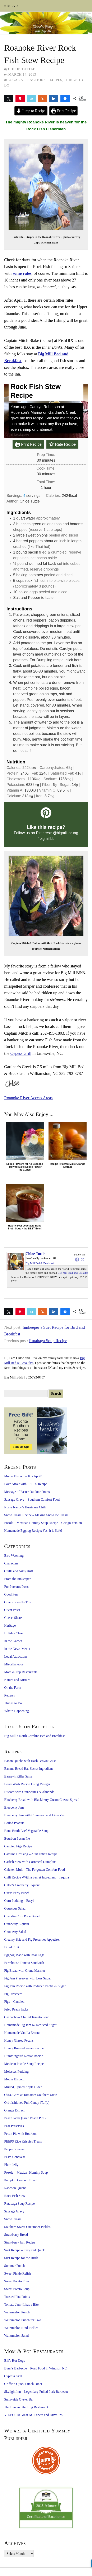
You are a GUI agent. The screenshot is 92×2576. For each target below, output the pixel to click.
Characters (11, 1563)
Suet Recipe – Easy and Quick (24, 2250)
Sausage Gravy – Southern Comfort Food (32, 1499)
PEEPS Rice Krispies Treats (23, 2141)
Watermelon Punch (17, 2312)
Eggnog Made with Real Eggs (24, 1955)
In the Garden (13, 1641)
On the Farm (12, 1687)
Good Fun (11, 1594)
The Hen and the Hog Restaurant (26, 2407)
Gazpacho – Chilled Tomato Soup (26, 2017)
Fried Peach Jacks (16, 2009)
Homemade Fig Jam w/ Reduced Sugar (30, 2025)
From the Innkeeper (17, 1579)
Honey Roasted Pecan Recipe (24, 2048)
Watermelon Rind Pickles (21, 2328)
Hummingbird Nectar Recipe (23, 2056)
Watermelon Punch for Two (22, 2320)
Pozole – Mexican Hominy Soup (26, 2172)
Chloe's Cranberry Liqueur (22, 1885)
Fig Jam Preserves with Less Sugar (27, 1978)
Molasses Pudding (16, 2071)
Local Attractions (27, 80)
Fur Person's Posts (16, 1586)
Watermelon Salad (16, 2335)
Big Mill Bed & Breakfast (40, 1263)
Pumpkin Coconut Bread (20, 2180)
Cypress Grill (13, 2376)
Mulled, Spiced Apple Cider (23, 2087)
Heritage (10, 1625)
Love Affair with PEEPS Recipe (25, 1484)
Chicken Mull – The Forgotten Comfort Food (34, 1869)
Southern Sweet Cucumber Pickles (27, 2227)
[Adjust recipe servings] (24, 495)
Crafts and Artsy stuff (18, 1571)
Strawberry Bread (16, 2234)
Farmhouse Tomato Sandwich (24, 1963)
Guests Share (13, 1617)
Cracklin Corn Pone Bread (22, 1916)
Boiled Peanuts (14, 1823)
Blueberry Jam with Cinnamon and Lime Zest (34, 1815)
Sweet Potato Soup (16, 2289)
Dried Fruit (11, 1947)
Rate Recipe (62, 444)
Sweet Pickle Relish (17, 2273)
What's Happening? (17, 1711)
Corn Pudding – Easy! (19, 1900)
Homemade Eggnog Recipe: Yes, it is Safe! (33, 1530)
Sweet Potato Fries (16, 2281)
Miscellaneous (13, 1664)
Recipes (54, 80)
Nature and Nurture (17, 1680)
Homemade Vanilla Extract (22, 2032)
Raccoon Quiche (15, 2188)
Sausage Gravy (14, 2211)
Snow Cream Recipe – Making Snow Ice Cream (36, 1515)
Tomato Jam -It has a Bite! (22, 2304)
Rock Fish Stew (14, 2196)
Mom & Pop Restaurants (20, 1672)
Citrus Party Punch (16, 1893)
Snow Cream (13, 2219)
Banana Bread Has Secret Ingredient (28, 1768)
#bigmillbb (45, 838)
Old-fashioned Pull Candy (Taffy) (26, 2102)
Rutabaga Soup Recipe (48, 1340)
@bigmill (60, 833)
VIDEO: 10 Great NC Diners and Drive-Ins (33, 2415)
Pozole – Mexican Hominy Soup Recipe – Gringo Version (43, 1523)
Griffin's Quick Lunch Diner (23, 2384)
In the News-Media (17, 1649)
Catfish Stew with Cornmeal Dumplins (30, 1862)
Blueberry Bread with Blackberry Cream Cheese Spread (41, 1799)
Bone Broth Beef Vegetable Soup (26, 1831)
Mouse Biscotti (14, 2079)
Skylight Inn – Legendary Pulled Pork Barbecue (36, 2391)
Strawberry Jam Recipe (19, 2242)
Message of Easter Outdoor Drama (27, 1492)
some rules (22, 273)
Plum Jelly (11, 2164)
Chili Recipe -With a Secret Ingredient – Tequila (36, 1877)
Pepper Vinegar (14, 2149)
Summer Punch (14, 2265)
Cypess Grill (20, 1053)
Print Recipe (63, 111)
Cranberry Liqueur (16, 1924)
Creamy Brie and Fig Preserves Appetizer (32, 1939)
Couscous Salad (15, 1908)
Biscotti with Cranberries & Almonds (29, 1792)
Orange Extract (14, 2110)
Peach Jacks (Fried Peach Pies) (25, 2118)
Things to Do (13, 1703)
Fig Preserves (13, 1994)
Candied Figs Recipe (18, 1846)
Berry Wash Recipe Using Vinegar (27, 1784)
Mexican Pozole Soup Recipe (24, 2064)
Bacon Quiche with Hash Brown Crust (30, 1761)
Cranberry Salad (15, 1931)
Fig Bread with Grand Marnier (24, 1970)
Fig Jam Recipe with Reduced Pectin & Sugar (35, 1986)
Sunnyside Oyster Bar (18, 2399)
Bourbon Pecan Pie (17, 1838)
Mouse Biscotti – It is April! (23, 1476)
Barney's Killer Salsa (18, 1776)
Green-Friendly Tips (17, 1602)
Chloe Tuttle (35, 1254)
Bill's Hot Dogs (14, 2360)
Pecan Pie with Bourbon (20, 2133)
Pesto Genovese (15, 2157)
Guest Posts (12, 1610)
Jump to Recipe (31, 111)
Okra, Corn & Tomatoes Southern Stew (30, 2095)
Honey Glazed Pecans (18, 2040)
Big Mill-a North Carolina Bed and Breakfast (34, 1736)
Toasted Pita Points (17, 2297)
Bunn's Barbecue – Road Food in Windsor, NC (35, 2368)
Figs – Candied (14, 2001)
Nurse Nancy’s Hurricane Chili (25, 1507)
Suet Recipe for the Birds (21, 2258)
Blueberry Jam (14, 1807)
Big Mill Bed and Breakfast (73, 1272)
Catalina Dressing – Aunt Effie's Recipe (30, 1854)
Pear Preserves (14, 2126)
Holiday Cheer (14, 1633)
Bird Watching (14, 1555)
